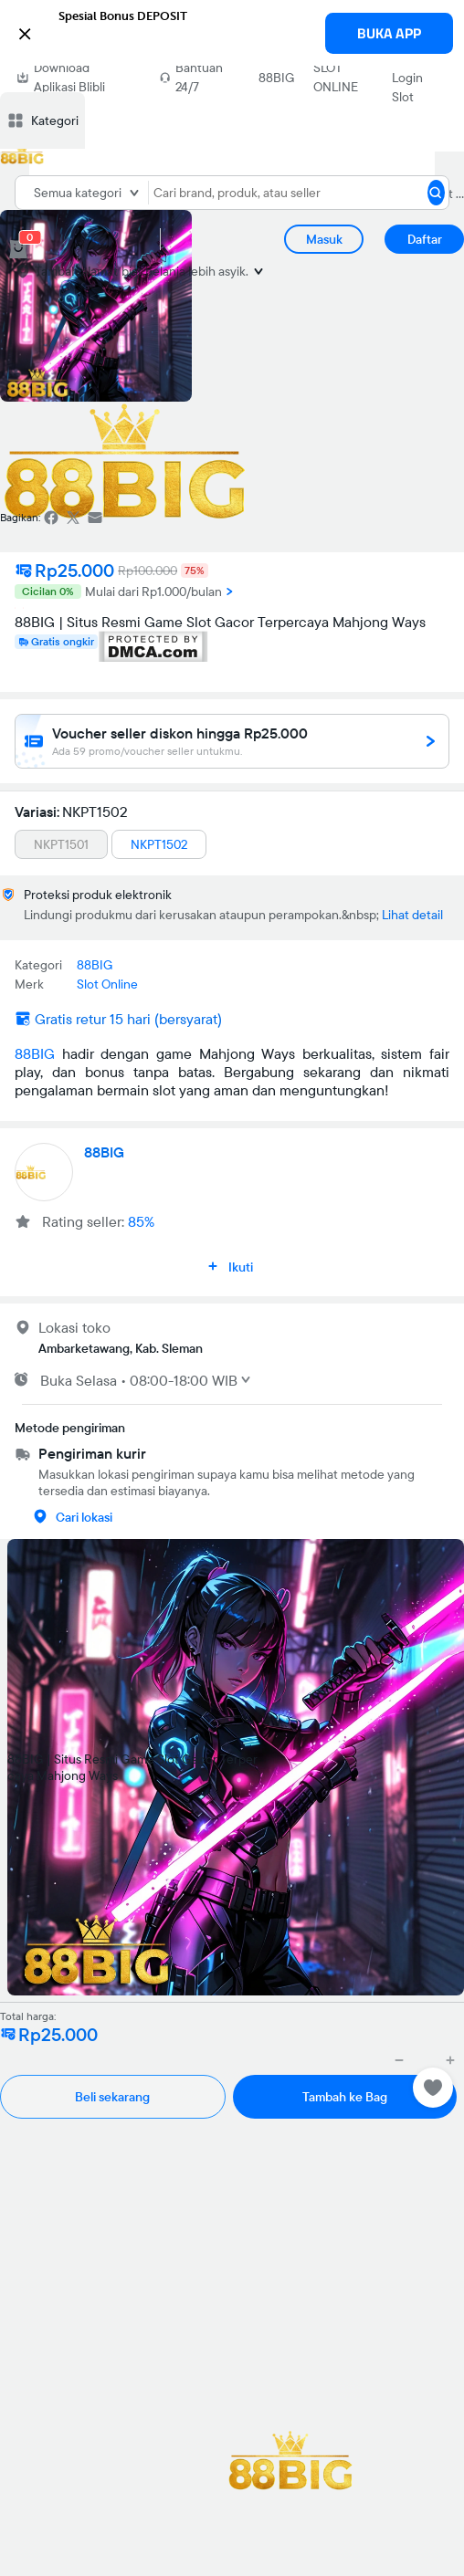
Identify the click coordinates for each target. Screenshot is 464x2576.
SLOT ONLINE (335, 77)
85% (141, 1221)
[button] (232, 32)
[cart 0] (18, 249)
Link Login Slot (407, 77)
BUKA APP (389, 33)
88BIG (276, 77)
